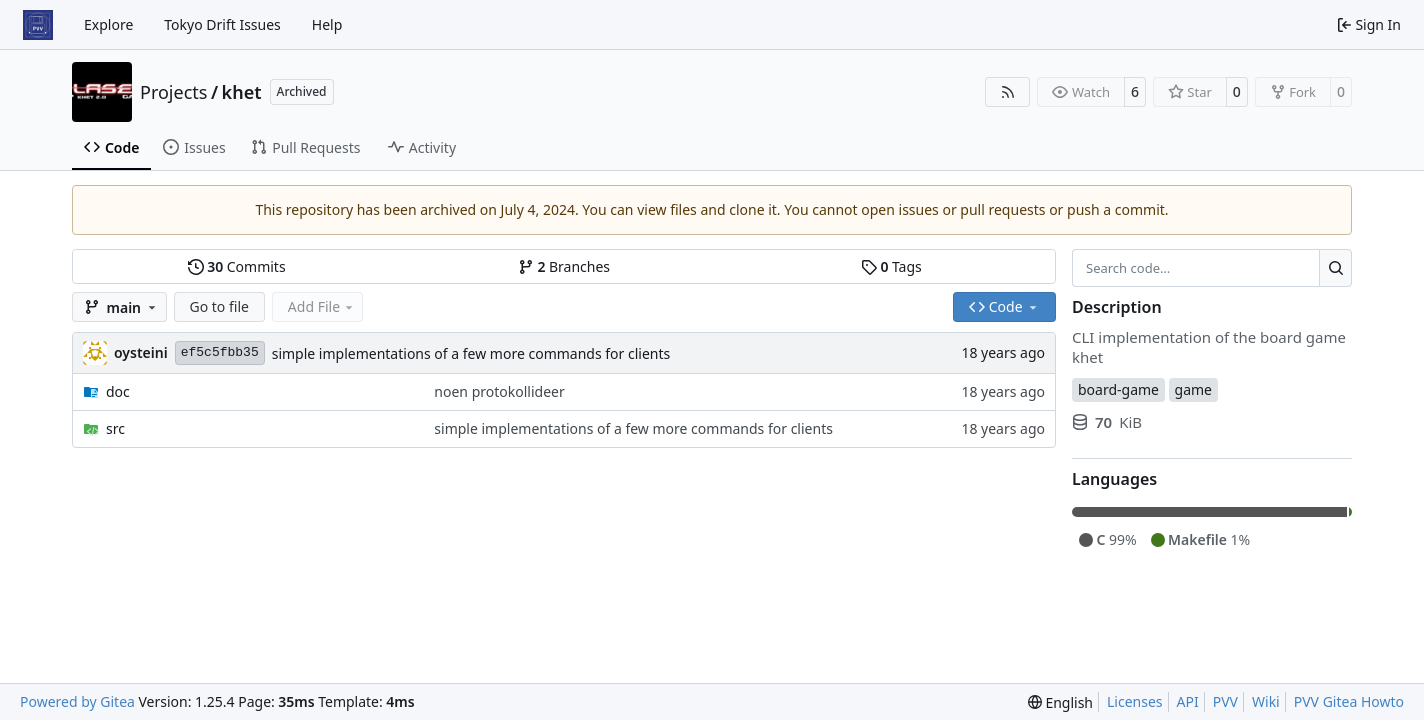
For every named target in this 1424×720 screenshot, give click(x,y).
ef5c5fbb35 (220, 352)
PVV (1225, 701)
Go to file (219, 306)
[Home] (38, 25)
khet (242, 92)
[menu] (1060, 702)
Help (327, 24)
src (115, 428)
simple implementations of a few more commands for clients (471, 353)
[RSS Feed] (1008, 92)
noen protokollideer (499, 391)
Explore (108, 24)
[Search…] (1335, 268)
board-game (1118, 389)
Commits (237, 266)
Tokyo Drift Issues (222, 24)
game (1193, 389)
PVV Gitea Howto (1349, 701)
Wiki (1266, 701)
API (1188, 701)
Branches (564, 266)
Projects (173, 92)
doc (118, 391)
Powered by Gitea (77, 701)
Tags (891, 266)
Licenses (1135, 701)
